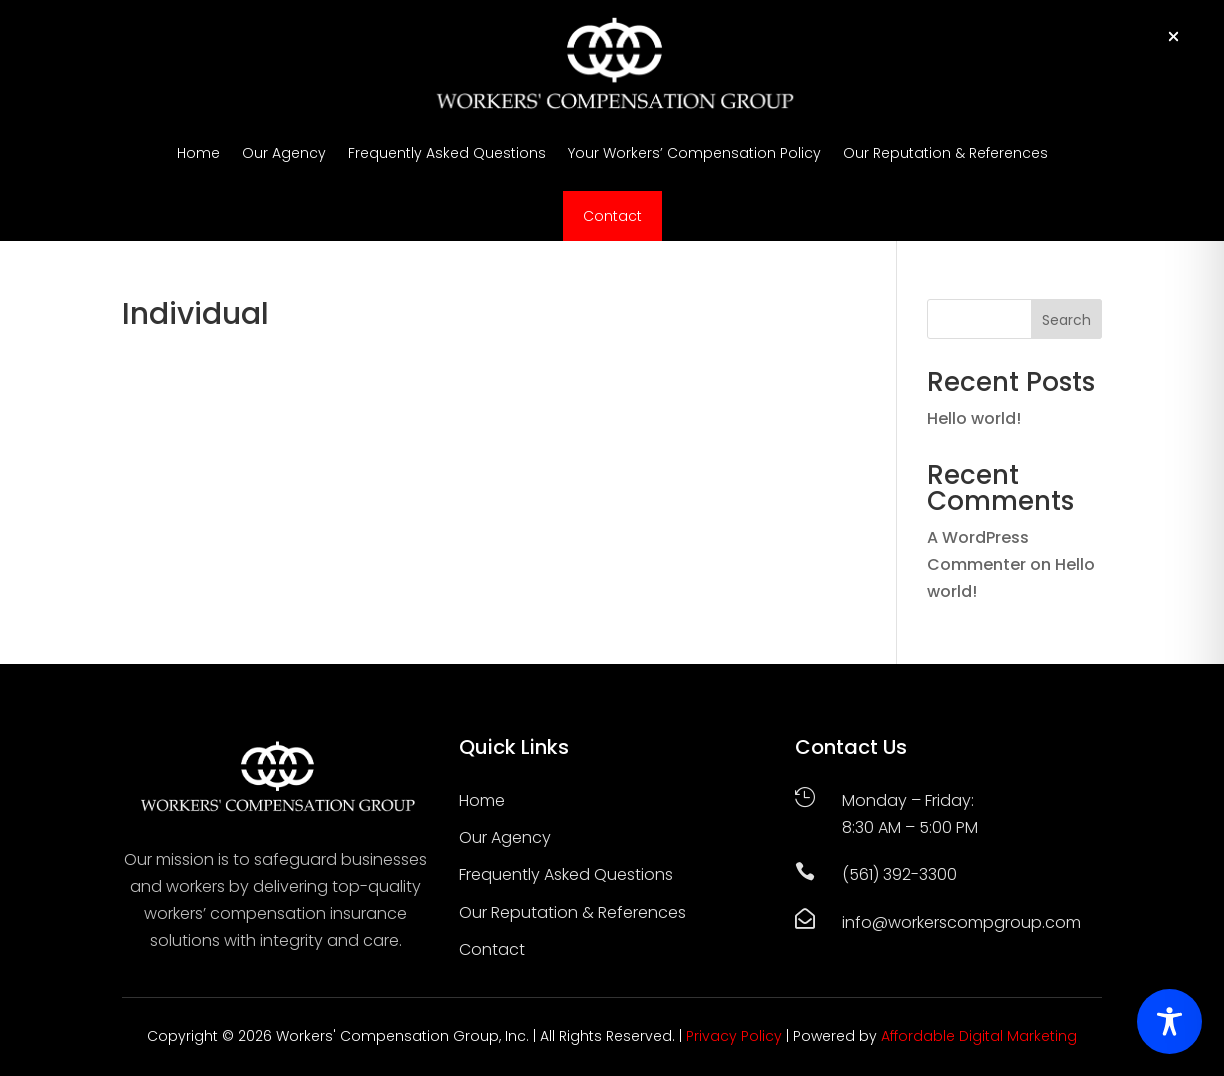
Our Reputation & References (945, 153)
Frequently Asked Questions (447, 153)
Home (198, 153)
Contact (612, 216)
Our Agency (284, 153)
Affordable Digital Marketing (979, 1036)
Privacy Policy (734, 1036)
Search (1066, 320)
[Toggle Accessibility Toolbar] (1169, 1021)
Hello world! (974, 418)
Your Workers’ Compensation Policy (694, 153)
